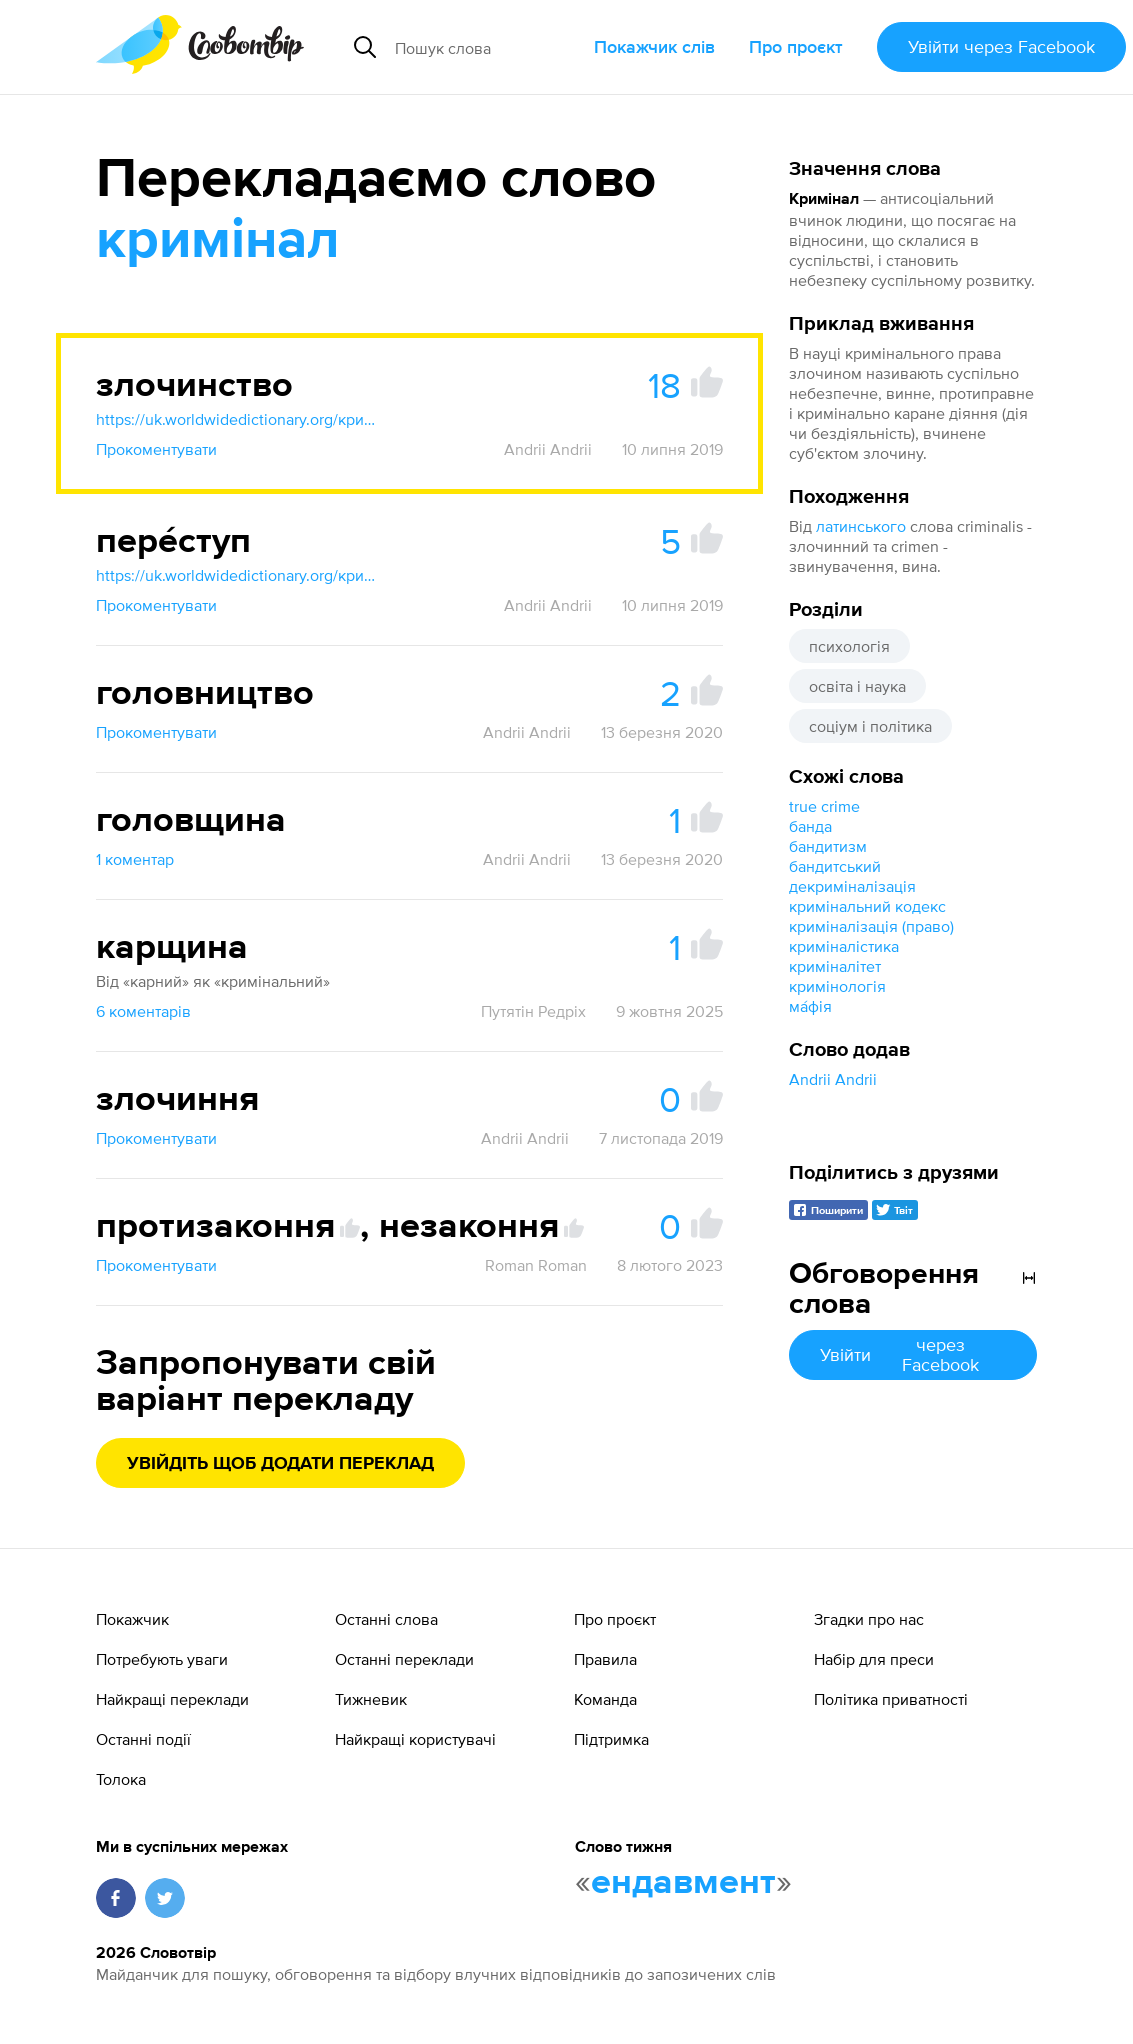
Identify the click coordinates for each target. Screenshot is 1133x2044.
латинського (861, 526)
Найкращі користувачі (415, 1739)
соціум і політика (870, 726)
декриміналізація (852, 886)
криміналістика (844, 946)
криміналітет (835, 966)
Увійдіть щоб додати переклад (280, 1464)
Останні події (143, 1739)
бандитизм (828, 846)
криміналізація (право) (871, 926)
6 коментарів (143, 1011)
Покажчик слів (654, 46)
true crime (824, 806)
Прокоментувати (156, 449)
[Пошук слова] (486, 47)
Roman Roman (536, 1265)
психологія (849, 646)
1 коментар (135, 859)
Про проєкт (796, 46)
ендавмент (683, 1883)
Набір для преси (874, 1659)
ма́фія (810, 1006)
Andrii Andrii (833, 1079)
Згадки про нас (869, 1619)
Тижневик (371, 1699)
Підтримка (611, 1739)
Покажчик (132, 1619)
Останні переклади (404, 1659)
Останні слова (386, 1619)
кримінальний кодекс (867, 906)
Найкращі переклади (172, 1699)
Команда (605, 1699)
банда (810, 826)
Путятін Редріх (533, 1011)
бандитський (835, 866)
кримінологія (837, 986)
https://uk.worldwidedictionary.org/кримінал (236, 419)
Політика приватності (891, 1699)
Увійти (1001, 46)
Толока (121, 1779)
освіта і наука (857, 686)
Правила (605, 1659)
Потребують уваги (162, 1659)
